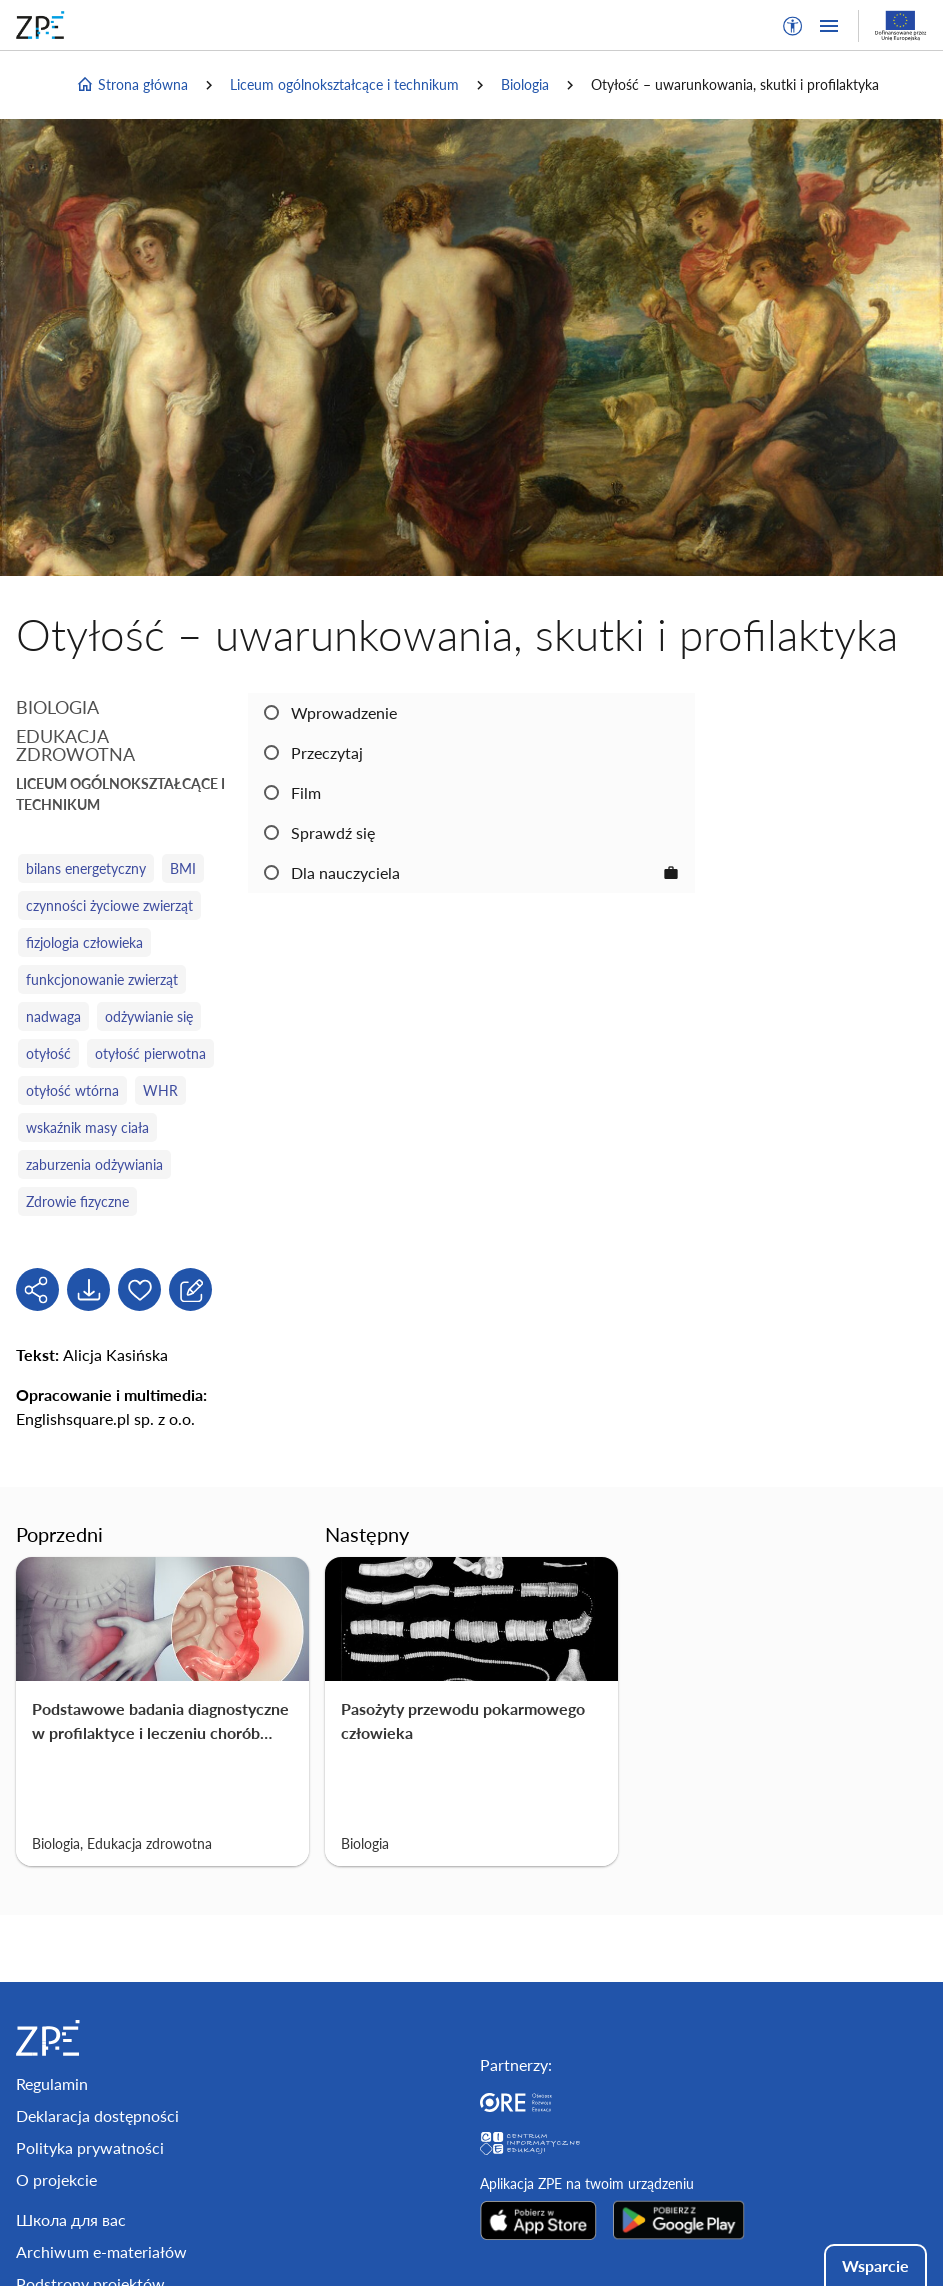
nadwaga (53, 1016)
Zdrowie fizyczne (77, 1201)
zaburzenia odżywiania (94, 1164)
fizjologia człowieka (84, 942)
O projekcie (56, 2179)
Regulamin (52, 2083)
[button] (793, 26)
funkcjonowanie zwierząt (102, 979)
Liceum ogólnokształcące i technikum (344, 84)
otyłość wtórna (72, 1090)
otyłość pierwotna (150, 1053)
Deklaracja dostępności (97, 2115)
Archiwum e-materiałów (101, 2251)
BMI (183, 868)
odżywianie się (149, 1016)
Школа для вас (71, 2219)
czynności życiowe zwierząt (109, 905)
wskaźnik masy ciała (87, 1127)
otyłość (48, 1053)
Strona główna (132, 85)
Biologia (525, 84)
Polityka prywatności (90, 2147)
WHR (160, 1090)
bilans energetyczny (86, 868)
